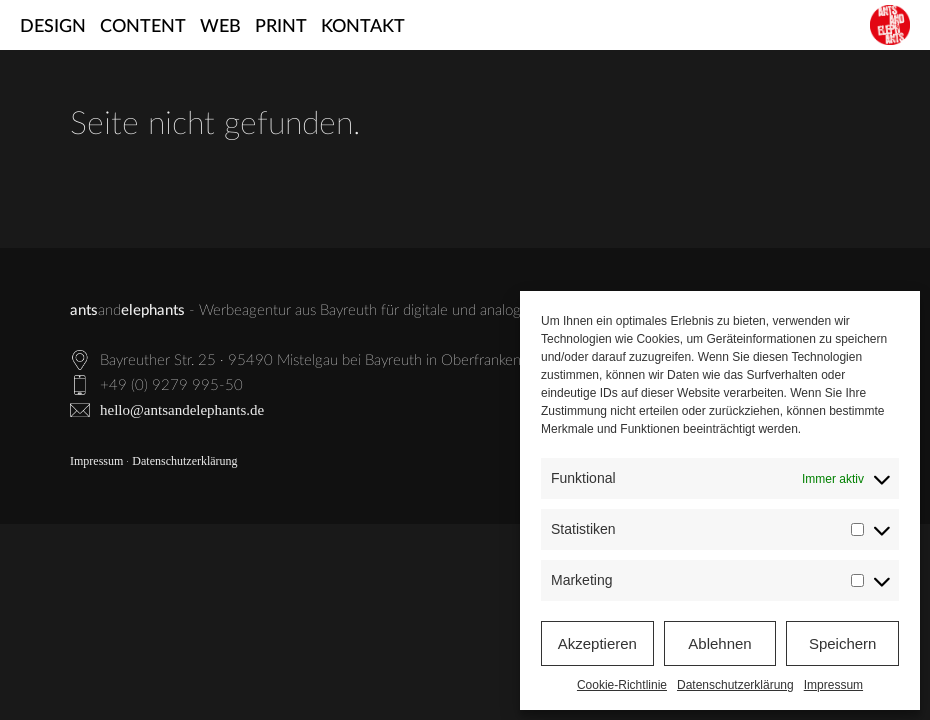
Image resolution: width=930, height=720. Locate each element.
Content (143, 27)
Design (53, 27)
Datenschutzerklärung (735, 685)
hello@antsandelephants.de (182, 410)
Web (220, 27)
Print (281, 27)
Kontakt (363, 27)
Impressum (833, 685)
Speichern (843, 643)
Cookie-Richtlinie (622, 685)
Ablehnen (719, 643)
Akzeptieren (597, 643)
